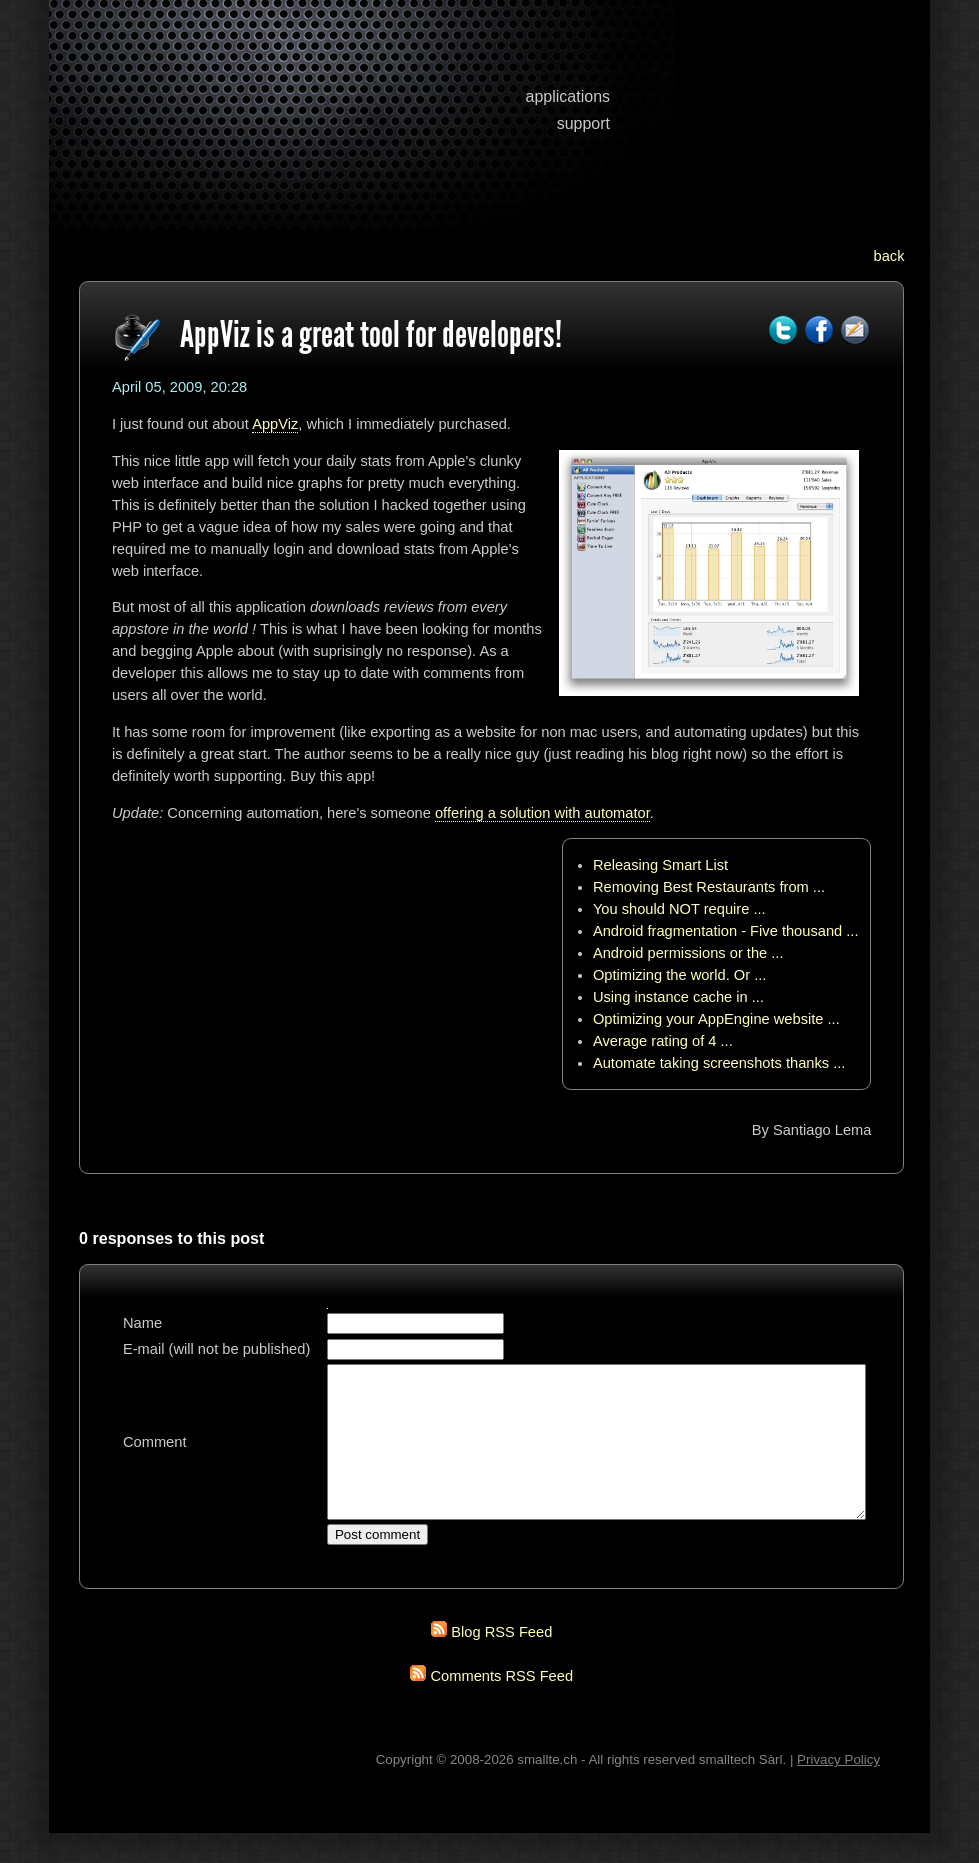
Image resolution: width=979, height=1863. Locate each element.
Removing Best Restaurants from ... (709, 887)
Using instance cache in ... (678, 997)
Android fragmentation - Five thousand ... (726, 931)
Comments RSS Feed (502, 1706)
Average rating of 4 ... (663, 1041)
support (583, 123)
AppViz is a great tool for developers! (371, 334)
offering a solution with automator (542, 813)
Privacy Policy (838, 1789)
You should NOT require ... (679, 909)
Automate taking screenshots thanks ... (719, 1063)
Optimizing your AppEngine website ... (716, 1019)
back (889, 256)
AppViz (275, 424)
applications (568, 96)
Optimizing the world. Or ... (680, 975)
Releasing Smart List (660, 865)
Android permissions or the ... (688, 953)
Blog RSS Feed (501, 1662)
